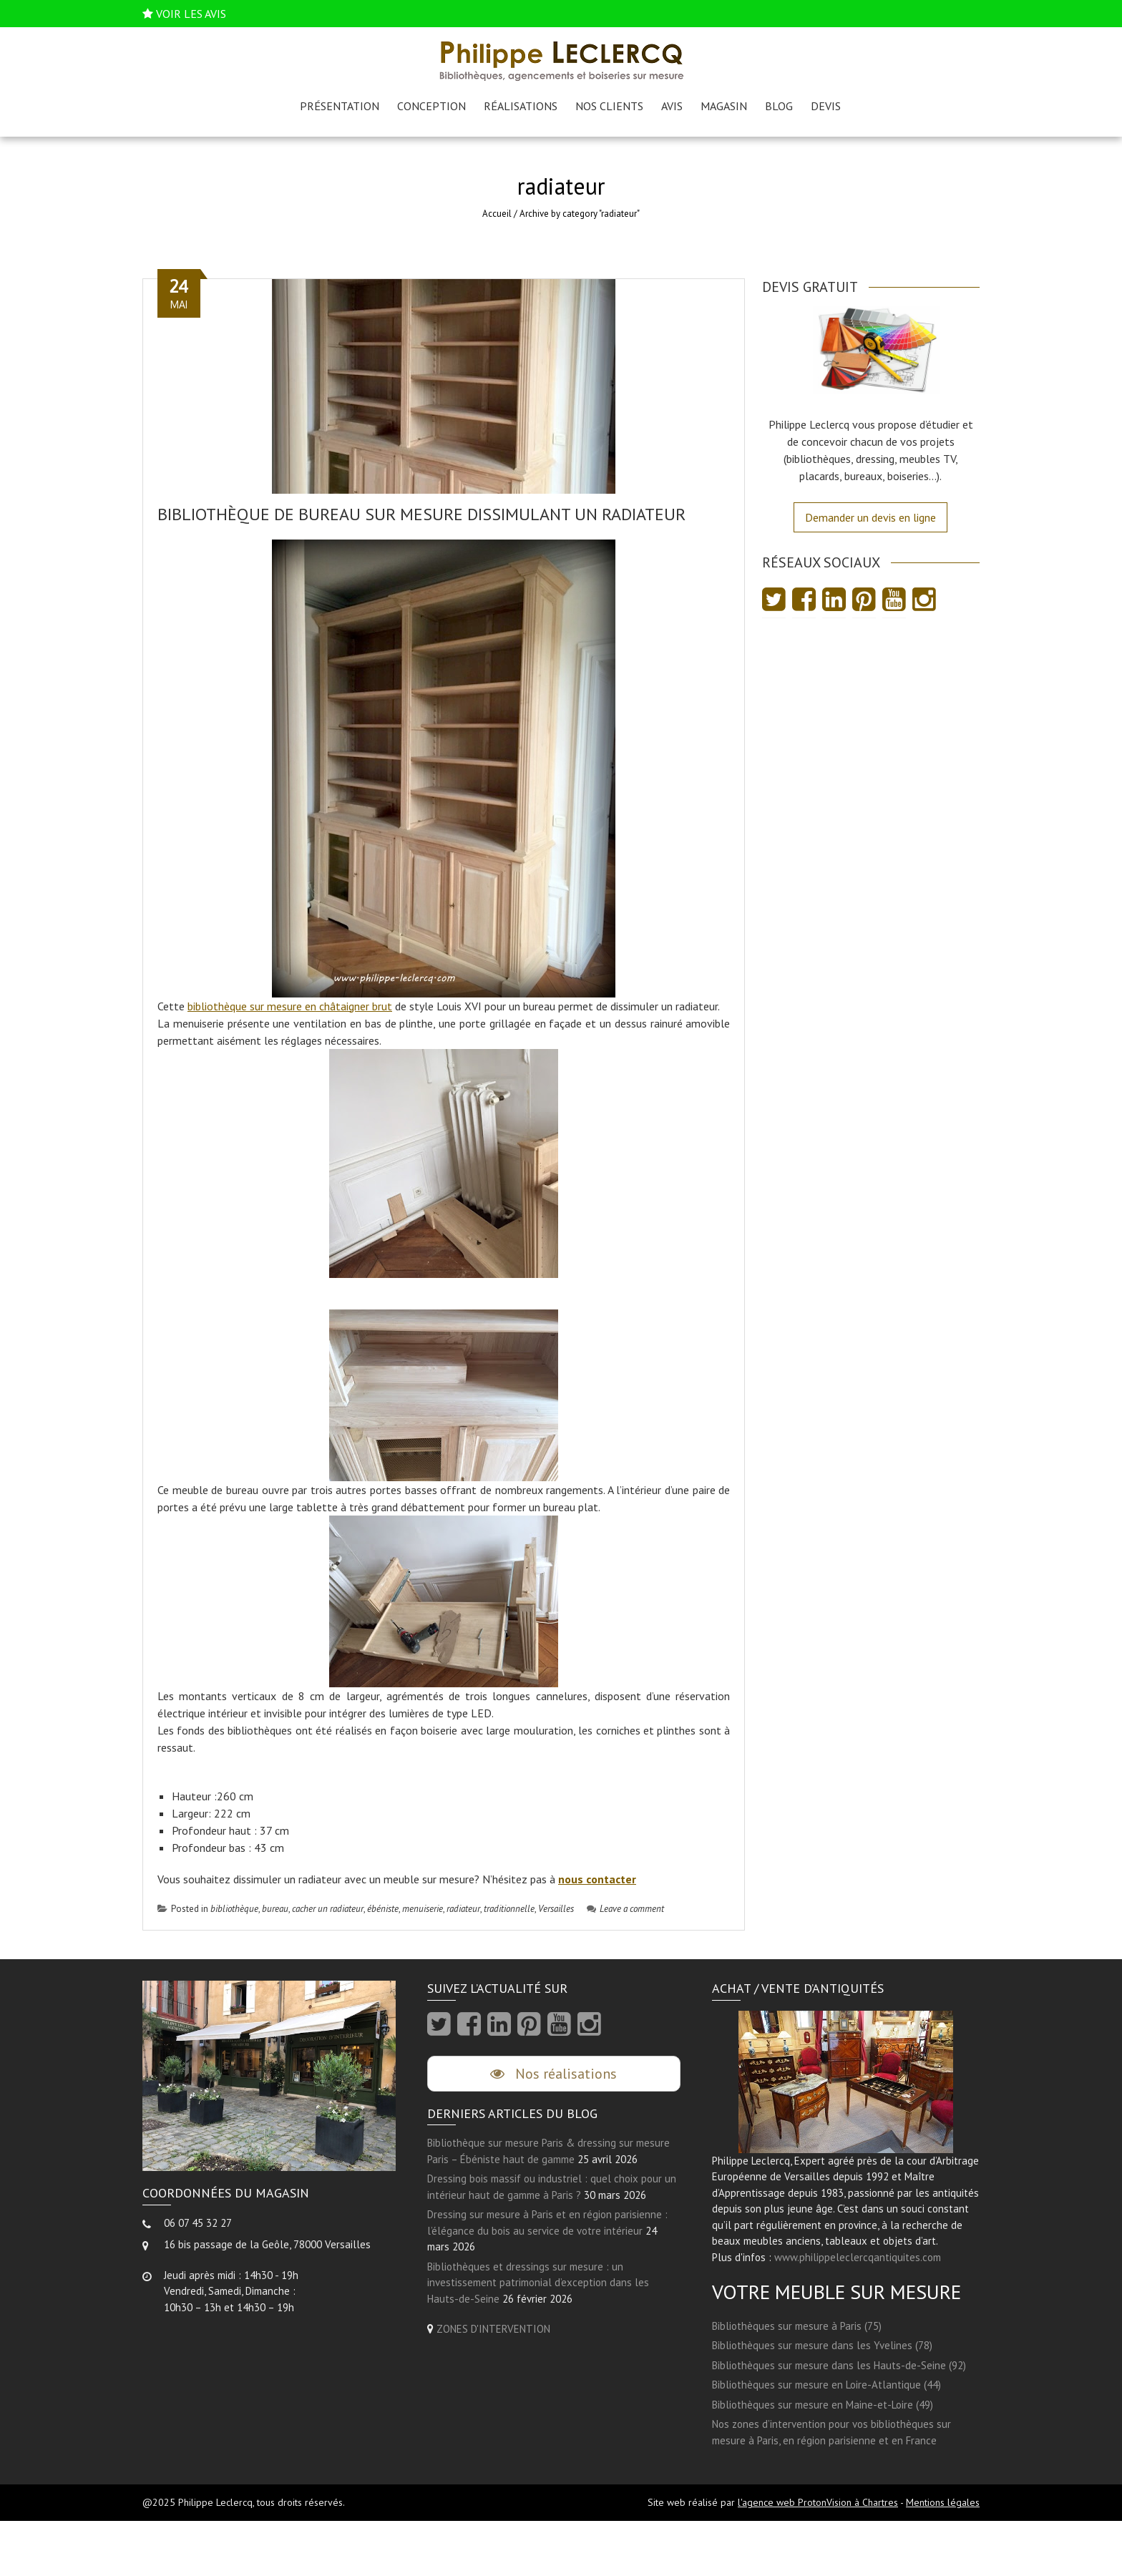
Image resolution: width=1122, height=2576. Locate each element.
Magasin (724, 106)
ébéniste (383, 1909)
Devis (826, 106)
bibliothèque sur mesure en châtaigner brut (289, 1006)
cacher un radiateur (328, 1909)
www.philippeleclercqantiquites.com (857, 2257)
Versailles (556, 1909)
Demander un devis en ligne (870, 517)
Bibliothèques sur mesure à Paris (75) (797, 2326)
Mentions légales (943, 2502)
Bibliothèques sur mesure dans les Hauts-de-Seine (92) (839, 2365)
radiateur (463, 1909)
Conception (431, 106)
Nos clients (609, 106)
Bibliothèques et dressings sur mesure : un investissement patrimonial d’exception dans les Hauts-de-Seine (538, 2283)
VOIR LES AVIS (191, 13)
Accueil (497, 214)
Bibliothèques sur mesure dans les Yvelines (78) (822, 2345)
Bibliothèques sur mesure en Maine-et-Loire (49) (822, 2404)
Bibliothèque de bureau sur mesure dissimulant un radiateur (421, 514)
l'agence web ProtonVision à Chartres (818, 2502)
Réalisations (520, 106)
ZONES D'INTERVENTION (493, 2329)
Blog (779, 106)
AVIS (672, 106)
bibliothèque (234, 1909)
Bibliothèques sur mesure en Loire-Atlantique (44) (826, 2384)
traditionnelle (509, 1909)
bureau (275, 1909)
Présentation (339, 106)
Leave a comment (625, 1909)
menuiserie (422, 1909)
